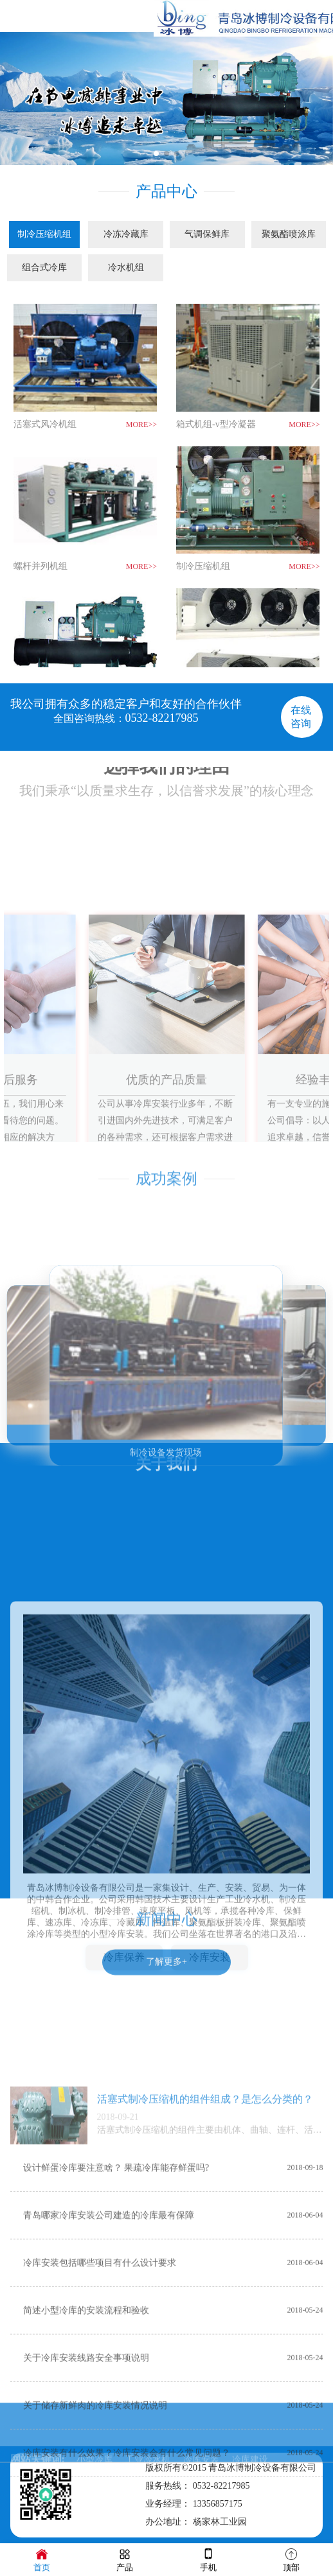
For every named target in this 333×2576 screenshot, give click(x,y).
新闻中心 (166, 1905)
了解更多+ (166, 2231)
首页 (41, 2559)
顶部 (291, 2559)
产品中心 (166, 189)
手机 (208, 2559)
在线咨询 (301, 717)
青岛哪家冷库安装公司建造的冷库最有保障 (108, 2486)
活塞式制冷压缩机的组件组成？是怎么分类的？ (205, 2370)
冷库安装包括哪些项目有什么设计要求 (99, 2534)
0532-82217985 (162, 718)
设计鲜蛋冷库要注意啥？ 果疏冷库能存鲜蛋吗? (116, 2439)
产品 (124, 2559)
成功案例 (166, 1164)
